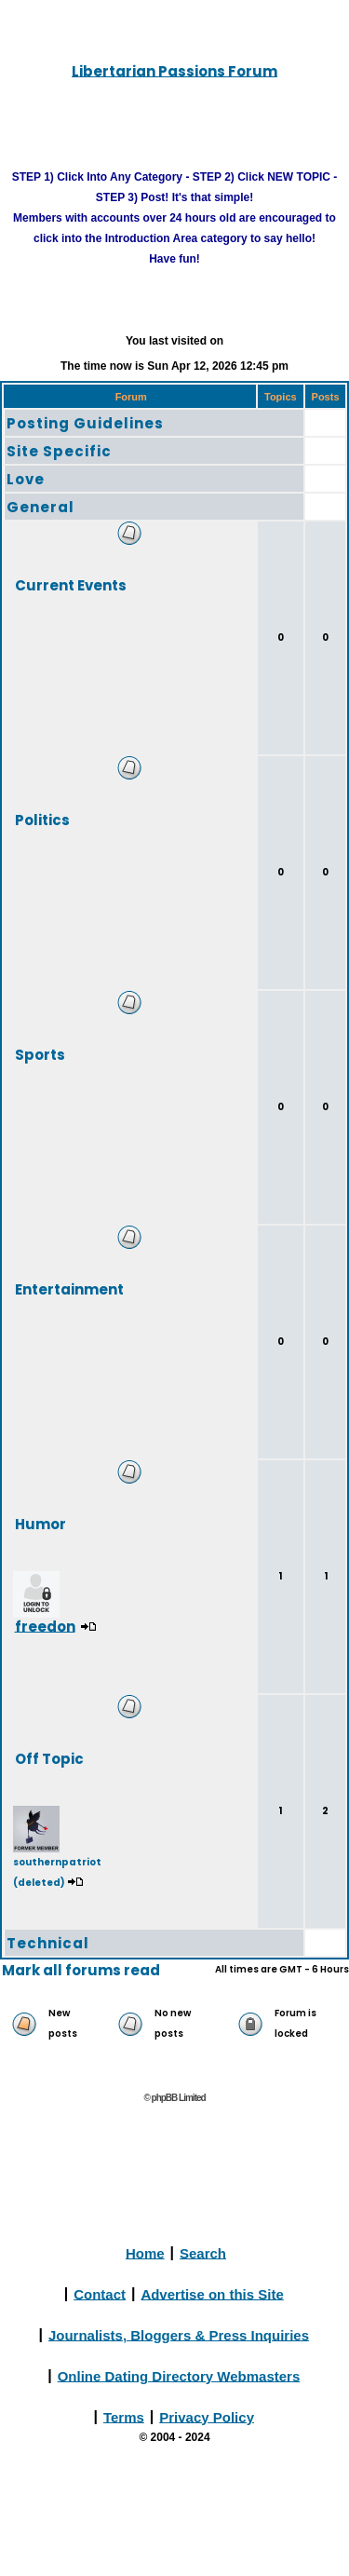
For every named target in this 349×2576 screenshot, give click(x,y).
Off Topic (49, 1758)
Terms (123, 2416)
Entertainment (69, 1288)
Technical (48, 1943)
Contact (100, 2293)
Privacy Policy (206, 2416)
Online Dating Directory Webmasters (179, 2375)
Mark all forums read (81, 1970)
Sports (40, 1054)
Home (145, 2252)
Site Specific (59, 451)
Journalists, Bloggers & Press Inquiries (178, 2334)
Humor (40, 1523)
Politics (42, 819)
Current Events (71, 584)
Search (203, 2252)
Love (26, 479)
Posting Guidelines (85, 423)
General (40, 507)
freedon (45, 1625)
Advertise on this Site (212, 2293)
